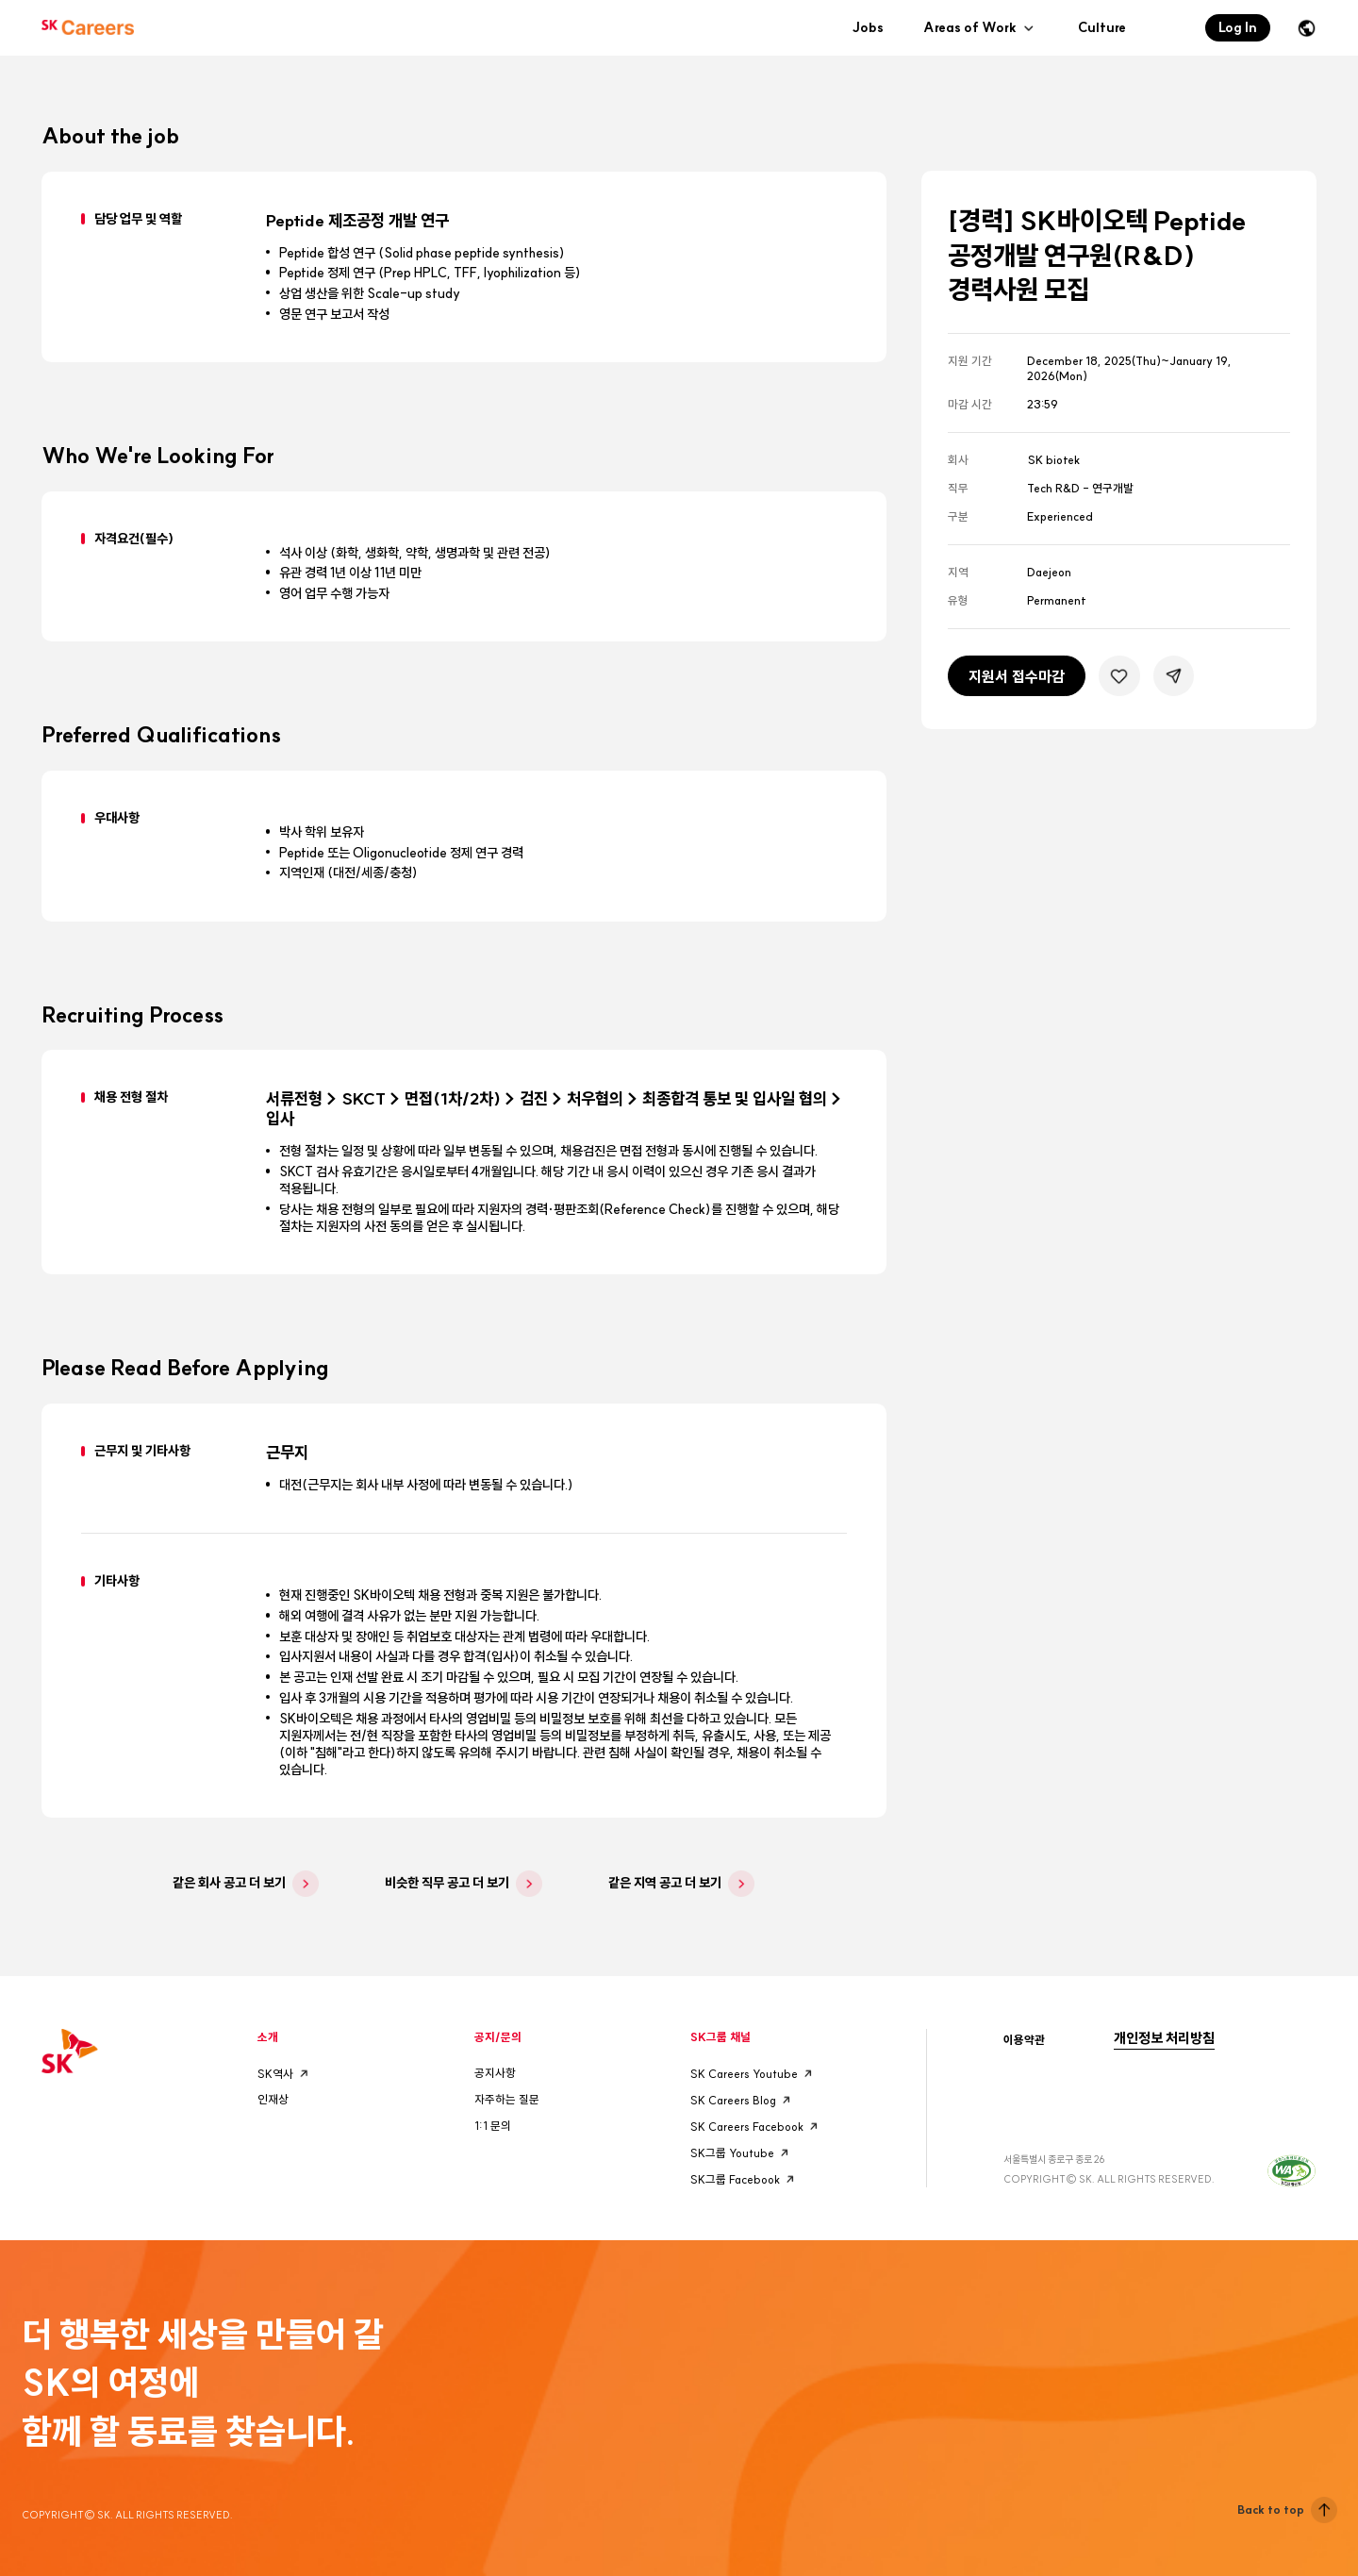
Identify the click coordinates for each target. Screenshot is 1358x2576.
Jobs (868, 27)
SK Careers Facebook (756, 2126)
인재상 (273, 2099)
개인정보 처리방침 (1164, 2038)
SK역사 (284, 2073)
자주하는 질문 (506, 2099)
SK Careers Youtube (753, 2073)
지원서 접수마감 (1017, 676)
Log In (1237, 27)
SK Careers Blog (742, 2099)
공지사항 (495, 2073)
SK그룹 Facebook (744, 2178)
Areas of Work (980, 28)
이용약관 (1024, 2040)
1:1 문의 (492, 2126)
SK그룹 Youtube (741, 2152)
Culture (1102, 27)
